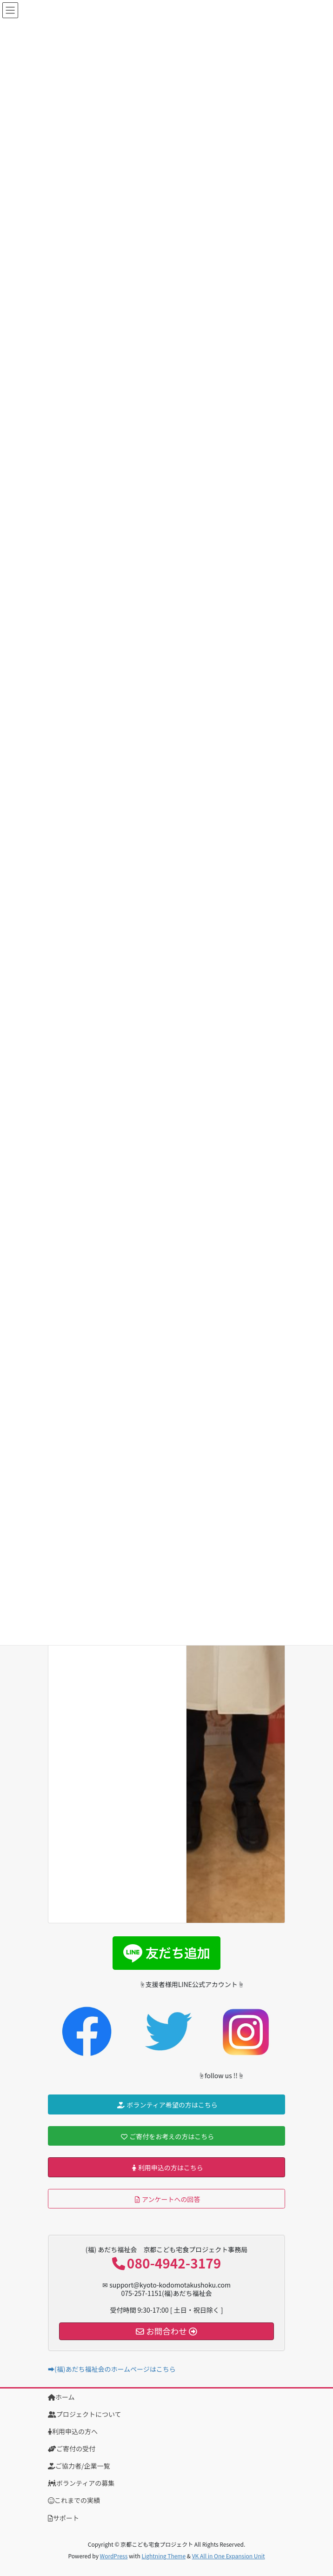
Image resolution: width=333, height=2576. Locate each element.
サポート (63, 2517)
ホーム (61, 2397)
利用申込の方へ (73, 2431)
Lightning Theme (163, 2556)
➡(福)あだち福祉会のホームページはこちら (112, 2369)
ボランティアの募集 (81, 2483)
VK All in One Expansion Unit (228, 2556)
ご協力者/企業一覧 (79, 2465)
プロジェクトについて (84, 2414)
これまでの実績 (74, 2500)
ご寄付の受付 (71, 2448)
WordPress (114, 2556)
